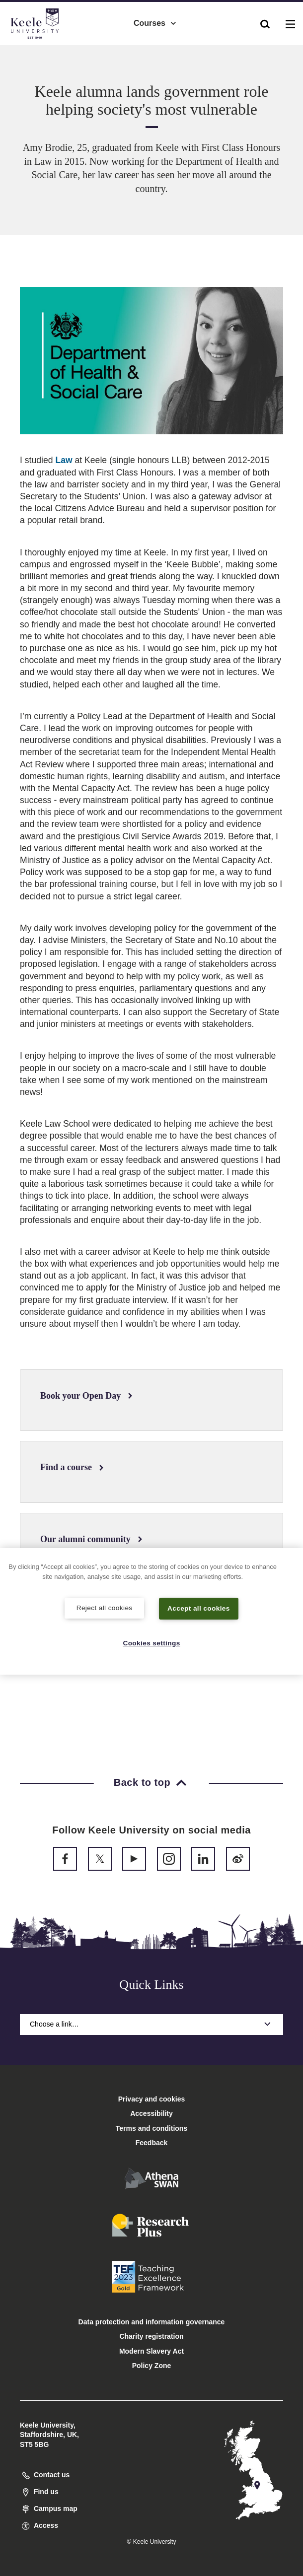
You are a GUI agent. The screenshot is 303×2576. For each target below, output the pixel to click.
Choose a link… (151, 2024)
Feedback (152, 2143)
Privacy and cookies (151, 2099)
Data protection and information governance (151, 2322)
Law (63, 460)
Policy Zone (151, 2366)
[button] (265, 20)
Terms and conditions (151, 2128)
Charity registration (151, 2336)
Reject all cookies (105, 1607)
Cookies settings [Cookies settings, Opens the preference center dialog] (151, 1642)
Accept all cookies (198, 1608)
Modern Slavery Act (151, 2351)
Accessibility (151, 2113)
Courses (155, 20)
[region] (151, 1611)
